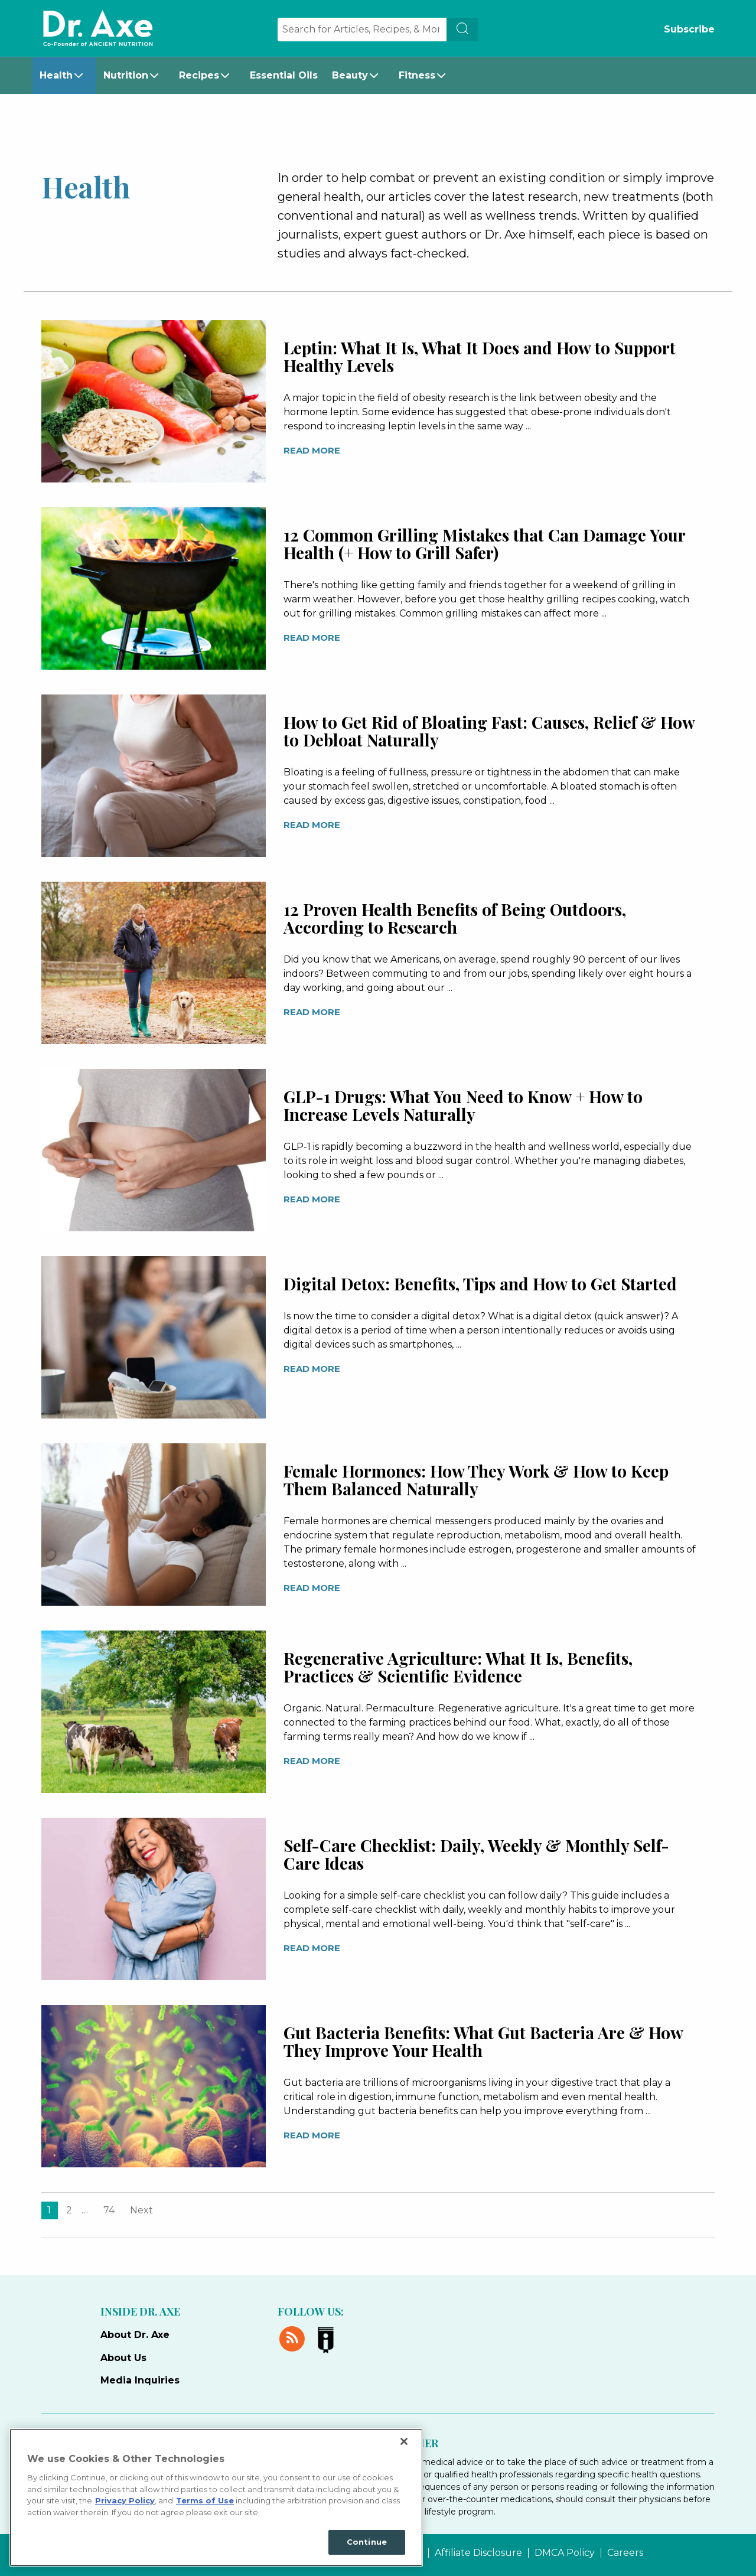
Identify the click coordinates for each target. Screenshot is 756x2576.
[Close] (404, 2441)
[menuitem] (64, 75)
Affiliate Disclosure (478, 2553)
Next (141, 2210)
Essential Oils (284, 75)
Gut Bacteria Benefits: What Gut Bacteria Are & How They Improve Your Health (483, 2041)
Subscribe (689, 29)
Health (56, 75)
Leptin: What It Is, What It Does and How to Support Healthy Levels (480, 356)
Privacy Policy (125, 2500)
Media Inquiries (140, 2380)
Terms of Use (205, 2500)
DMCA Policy (565, 2553)
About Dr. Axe (135, 2334)
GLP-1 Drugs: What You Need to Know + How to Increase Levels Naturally (463, 1105)
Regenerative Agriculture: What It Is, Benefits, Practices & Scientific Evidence (458, 1667)
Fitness (417, 75)
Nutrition (125, 75)
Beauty (350, 75)
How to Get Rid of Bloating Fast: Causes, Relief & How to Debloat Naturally (489, 731)
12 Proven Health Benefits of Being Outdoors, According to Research (455, 918)
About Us (123, 2357)
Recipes (199, 75)
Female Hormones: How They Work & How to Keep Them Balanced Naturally (476, 1479)
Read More (312, 450)
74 (109, 2210)
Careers (625, 2553)
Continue (367, 2541)
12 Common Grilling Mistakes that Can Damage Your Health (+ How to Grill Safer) (484, 543)
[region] (216, 2497)
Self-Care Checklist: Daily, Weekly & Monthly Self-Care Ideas (476, 1854)
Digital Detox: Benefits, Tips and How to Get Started (480, 1283)
